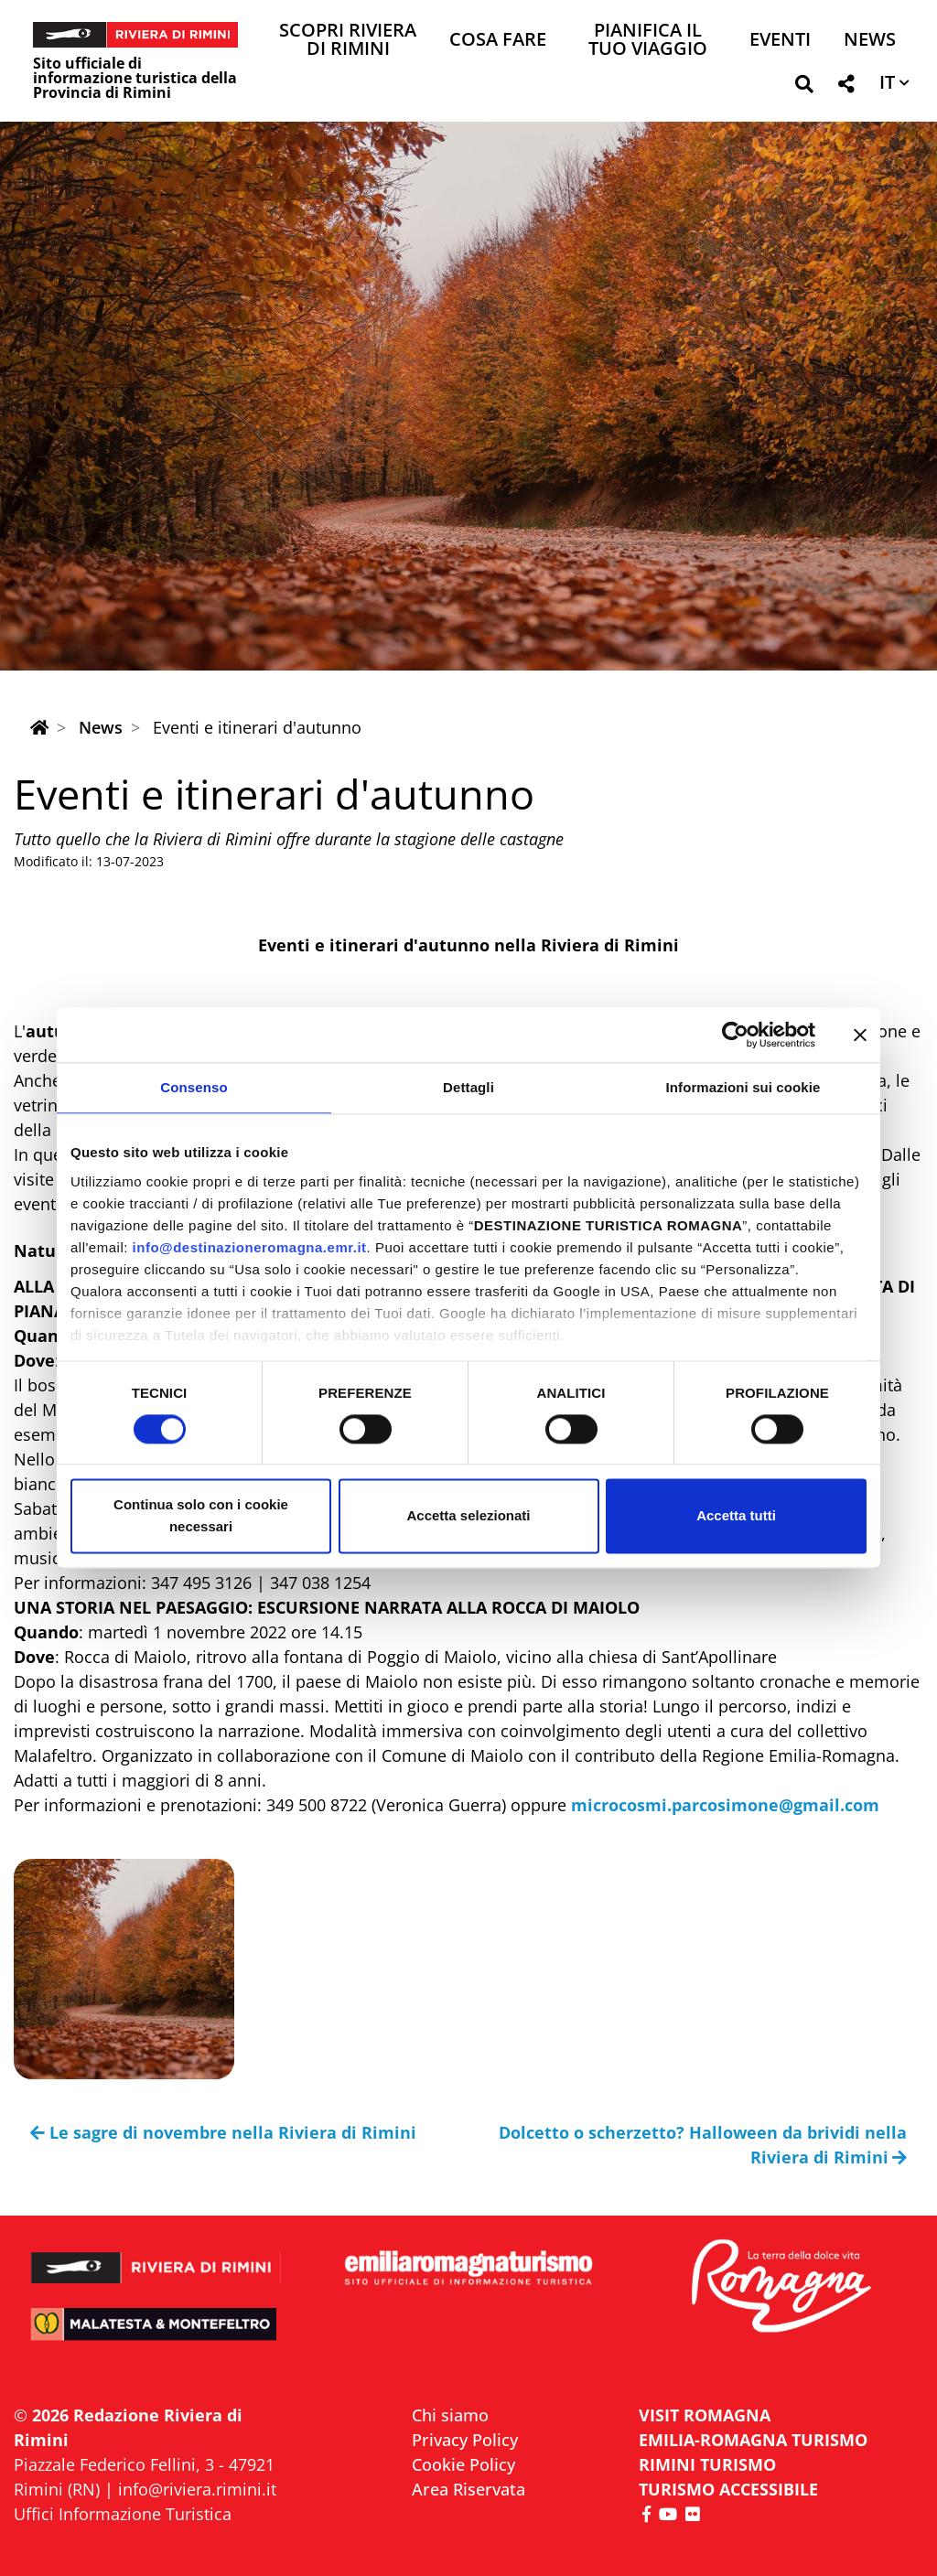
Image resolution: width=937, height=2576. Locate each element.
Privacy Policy (465, 2440)
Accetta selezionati (468, 1516)
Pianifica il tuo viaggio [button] (647, 40)
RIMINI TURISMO (707, 2464)
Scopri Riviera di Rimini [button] (347, 40)
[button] (804, 87)
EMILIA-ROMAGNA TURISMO (753, 2440)
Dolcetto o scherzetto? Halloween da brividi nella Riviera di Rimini (703, 2144)
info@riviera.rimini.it (197, 2489)
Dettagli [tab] (468, 1087)
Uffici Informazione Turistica (123, 2514)
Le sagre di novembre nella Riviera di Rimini (223, 2132)
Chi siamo (450, 2415)
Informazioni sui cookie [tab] (743, 1087)
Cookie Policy (463, 2464)
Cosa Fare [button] (497, 40)
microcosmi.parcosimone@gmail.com (725, 1805)
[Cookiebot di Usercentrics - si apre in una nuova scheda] (735, 1034)
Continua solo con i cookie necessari (200, 1516)
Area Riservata (468, 2489)
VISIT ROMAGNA (704, 2415)
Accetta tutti (736, 1516)
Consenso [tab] (193, 1087)
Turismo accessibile (728, 2489)
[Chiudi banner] (860, 1034)
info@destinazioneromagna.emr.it (250, 1247)
